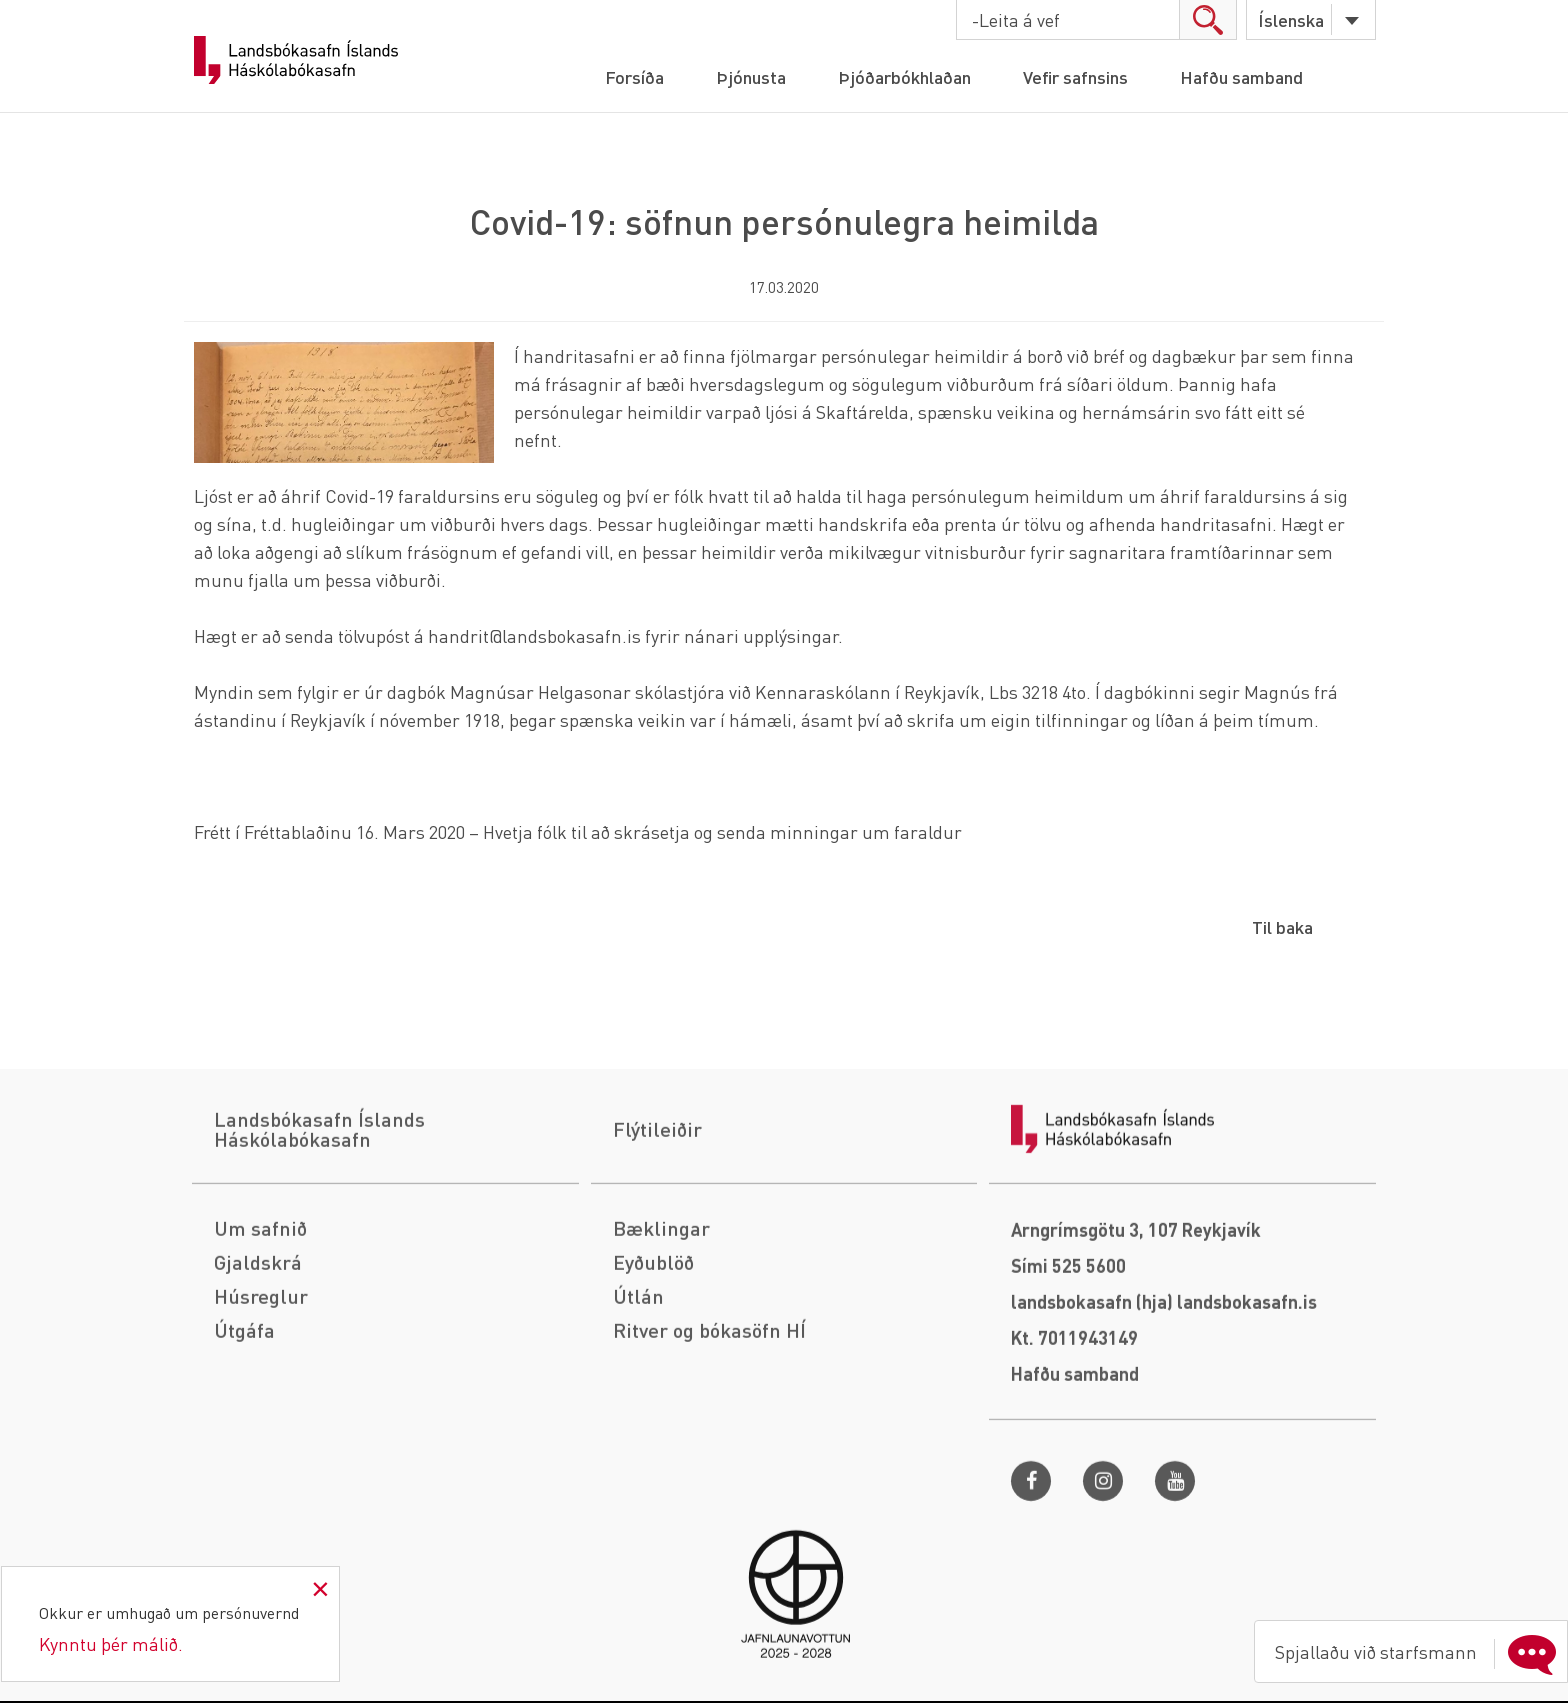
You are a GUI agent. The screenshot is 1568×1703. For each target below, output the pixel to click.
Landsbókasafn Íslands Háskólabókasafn (296, 60)
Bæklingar (661, 1360)
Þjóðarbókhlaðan (904, 76)
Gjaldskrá (258, 1394)
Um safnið (260, 1360)
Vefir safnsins (1075, 76)
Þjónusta (751, 76)
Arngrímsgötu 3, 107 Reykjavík (1136, 1361)
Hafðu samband (1241, 76)
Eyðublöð (653, 1394)
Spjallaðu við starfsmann (1420, 1652)
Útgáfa (244, 1462)
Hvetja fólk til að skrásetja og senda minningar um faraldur (722, 831)
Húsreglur (261, 1428)
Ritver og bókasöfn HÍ (709, 1462)
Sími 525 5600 (1068, 1397)
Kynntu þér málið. (111, 1643)
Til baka (1282, 926)
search (1207, 19)
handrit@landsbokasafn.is (534, 635)
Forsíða (634, 76)
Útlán (638, 1428)
